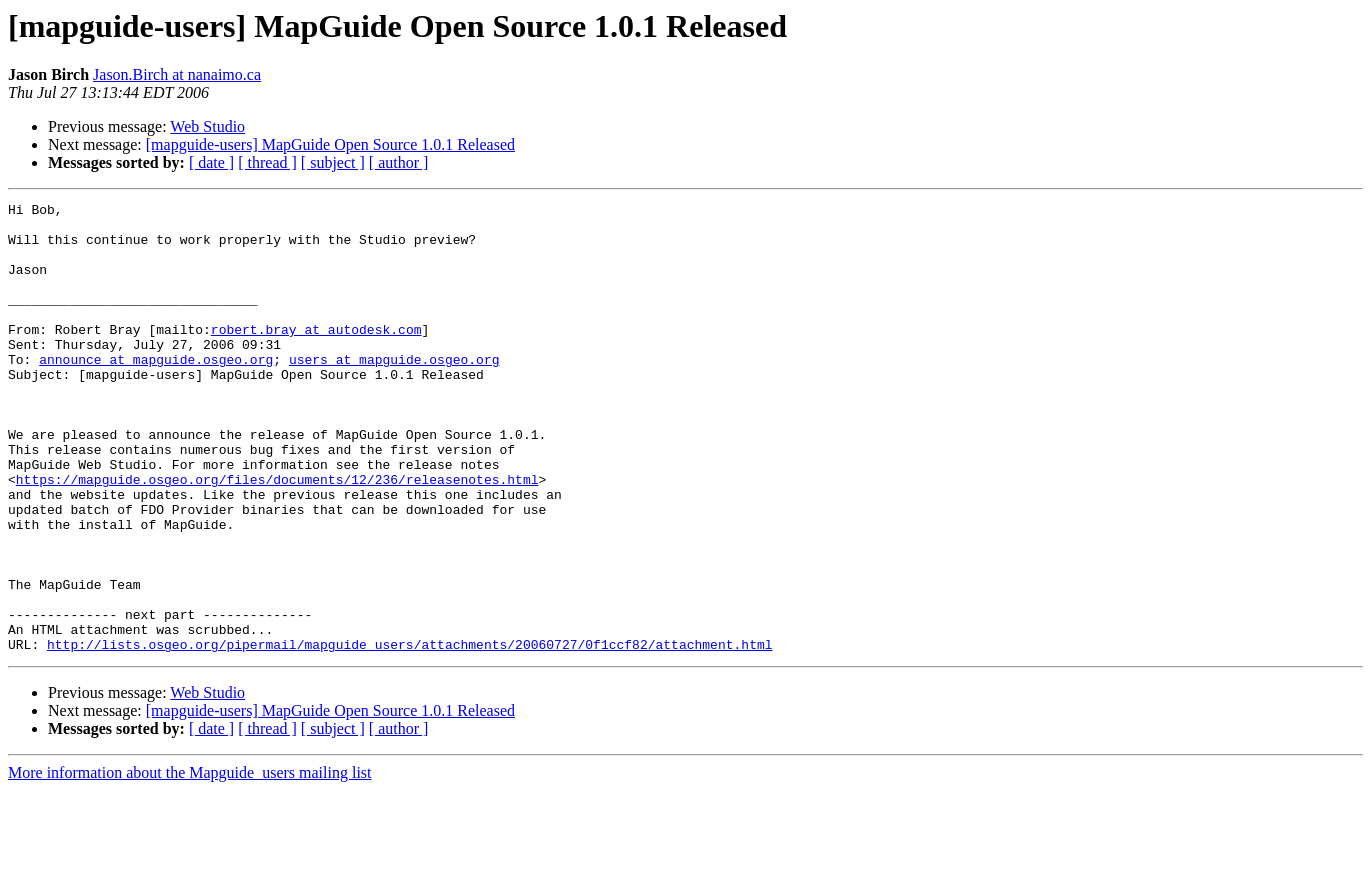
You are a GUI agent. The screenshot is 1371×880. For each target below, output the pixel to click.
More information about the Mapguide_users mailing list (190, 862)
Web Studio (207, 126)
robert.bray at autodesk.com (316, 356)
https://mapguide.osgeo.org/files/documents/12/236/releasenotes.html (277, 536)
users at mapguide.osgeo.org (394, 392)
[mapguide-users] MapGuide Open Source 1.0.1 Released (330, 144)
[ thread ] (267, 162)
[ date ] (211, 162)
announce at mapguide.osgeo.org (156, 392)
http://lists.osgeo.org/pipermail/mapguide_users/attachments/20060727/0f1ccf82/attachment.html (409, 734)
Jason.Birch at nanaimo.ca (177, 74)
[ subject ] (333, 162)
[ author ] (399, 162)
